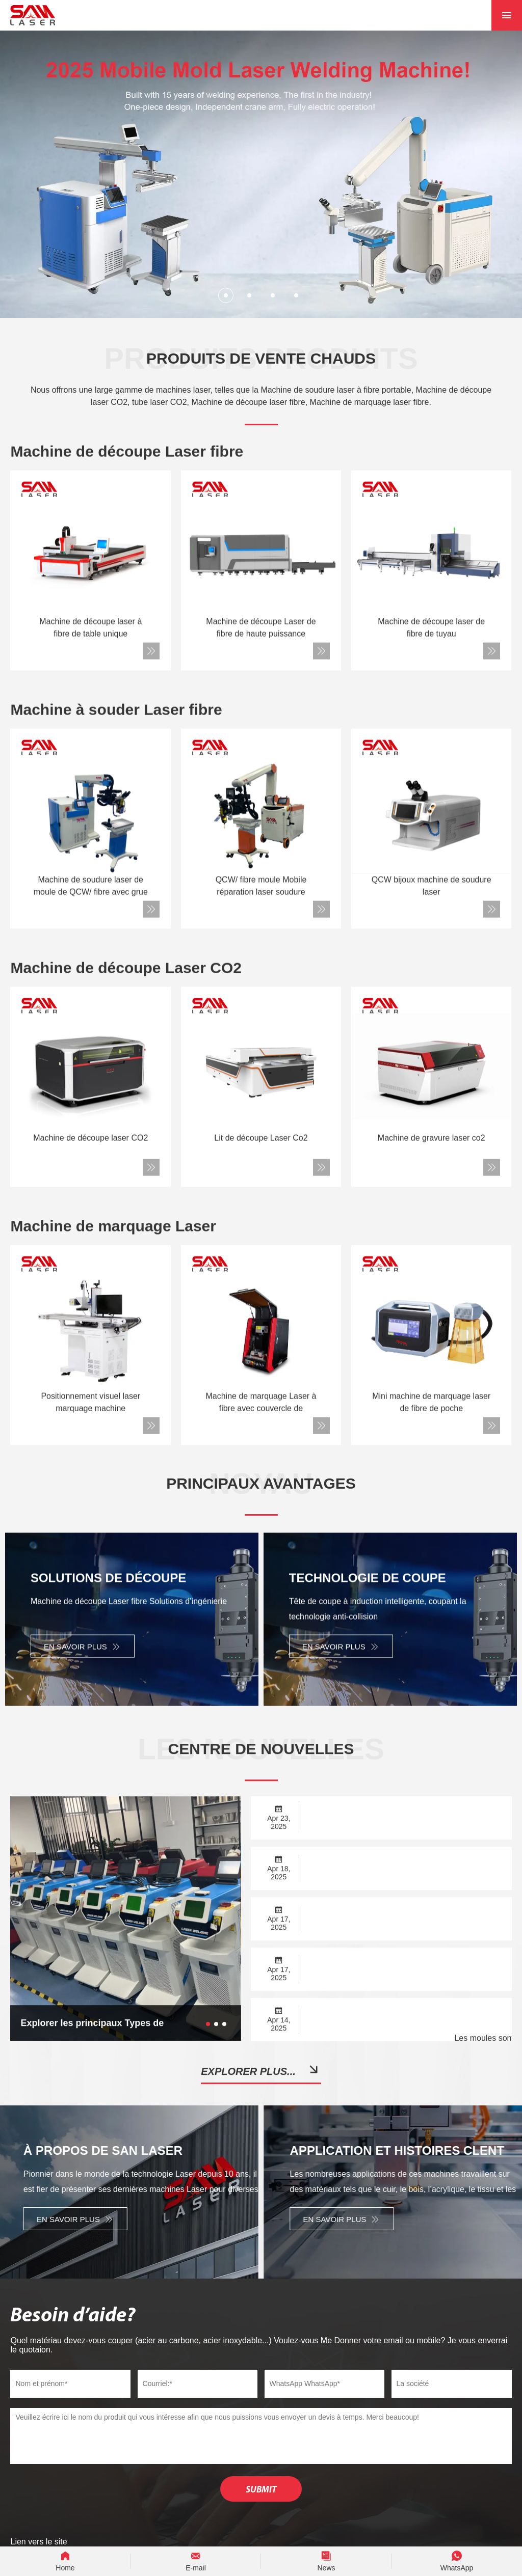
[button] (225, 295)
